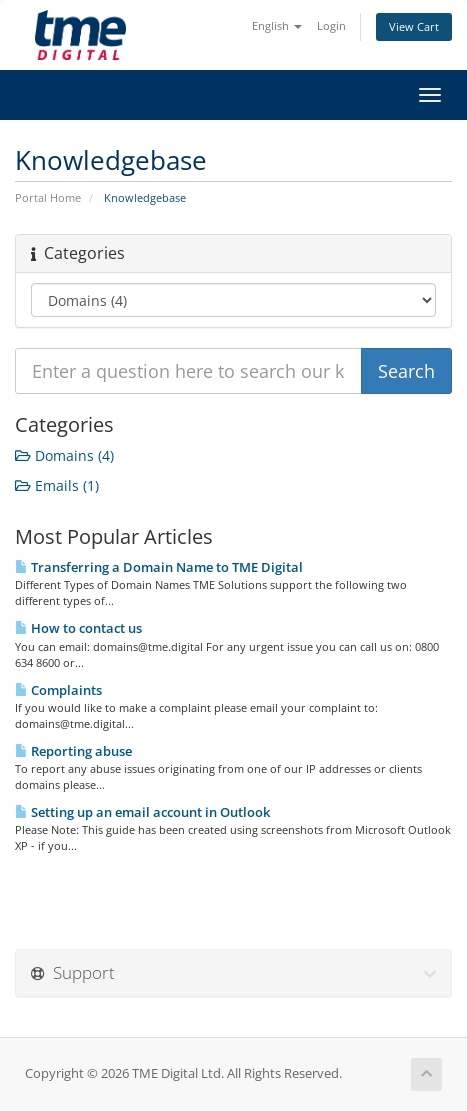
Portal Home (48, 197)
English (277, 25)
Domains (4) (64, 455)
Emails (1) (57, 485)
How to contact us (78, 628)
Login (331, 25)
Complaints (58, 690)
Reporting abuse (73, 751)
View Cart (414, 26)
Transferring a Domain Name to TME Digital (159, 567)
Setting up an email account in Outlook (142, 812)
